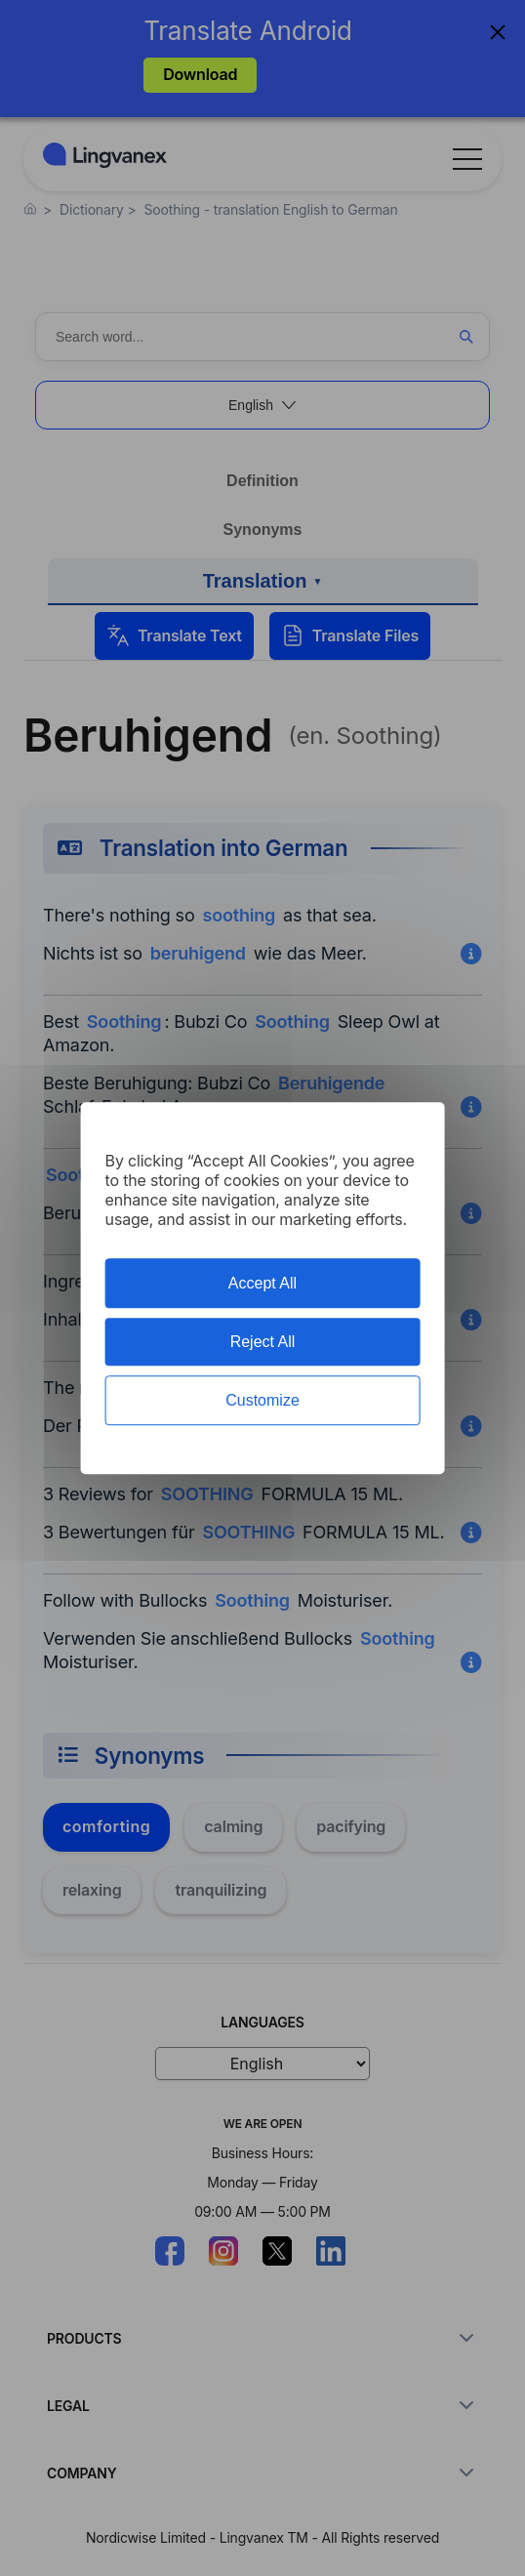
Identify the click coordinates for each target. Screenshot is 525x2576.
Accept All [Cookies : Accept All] (262, 1283)
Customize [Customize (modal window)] (262, 1400)
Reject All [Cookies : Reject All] (263, 1341)
